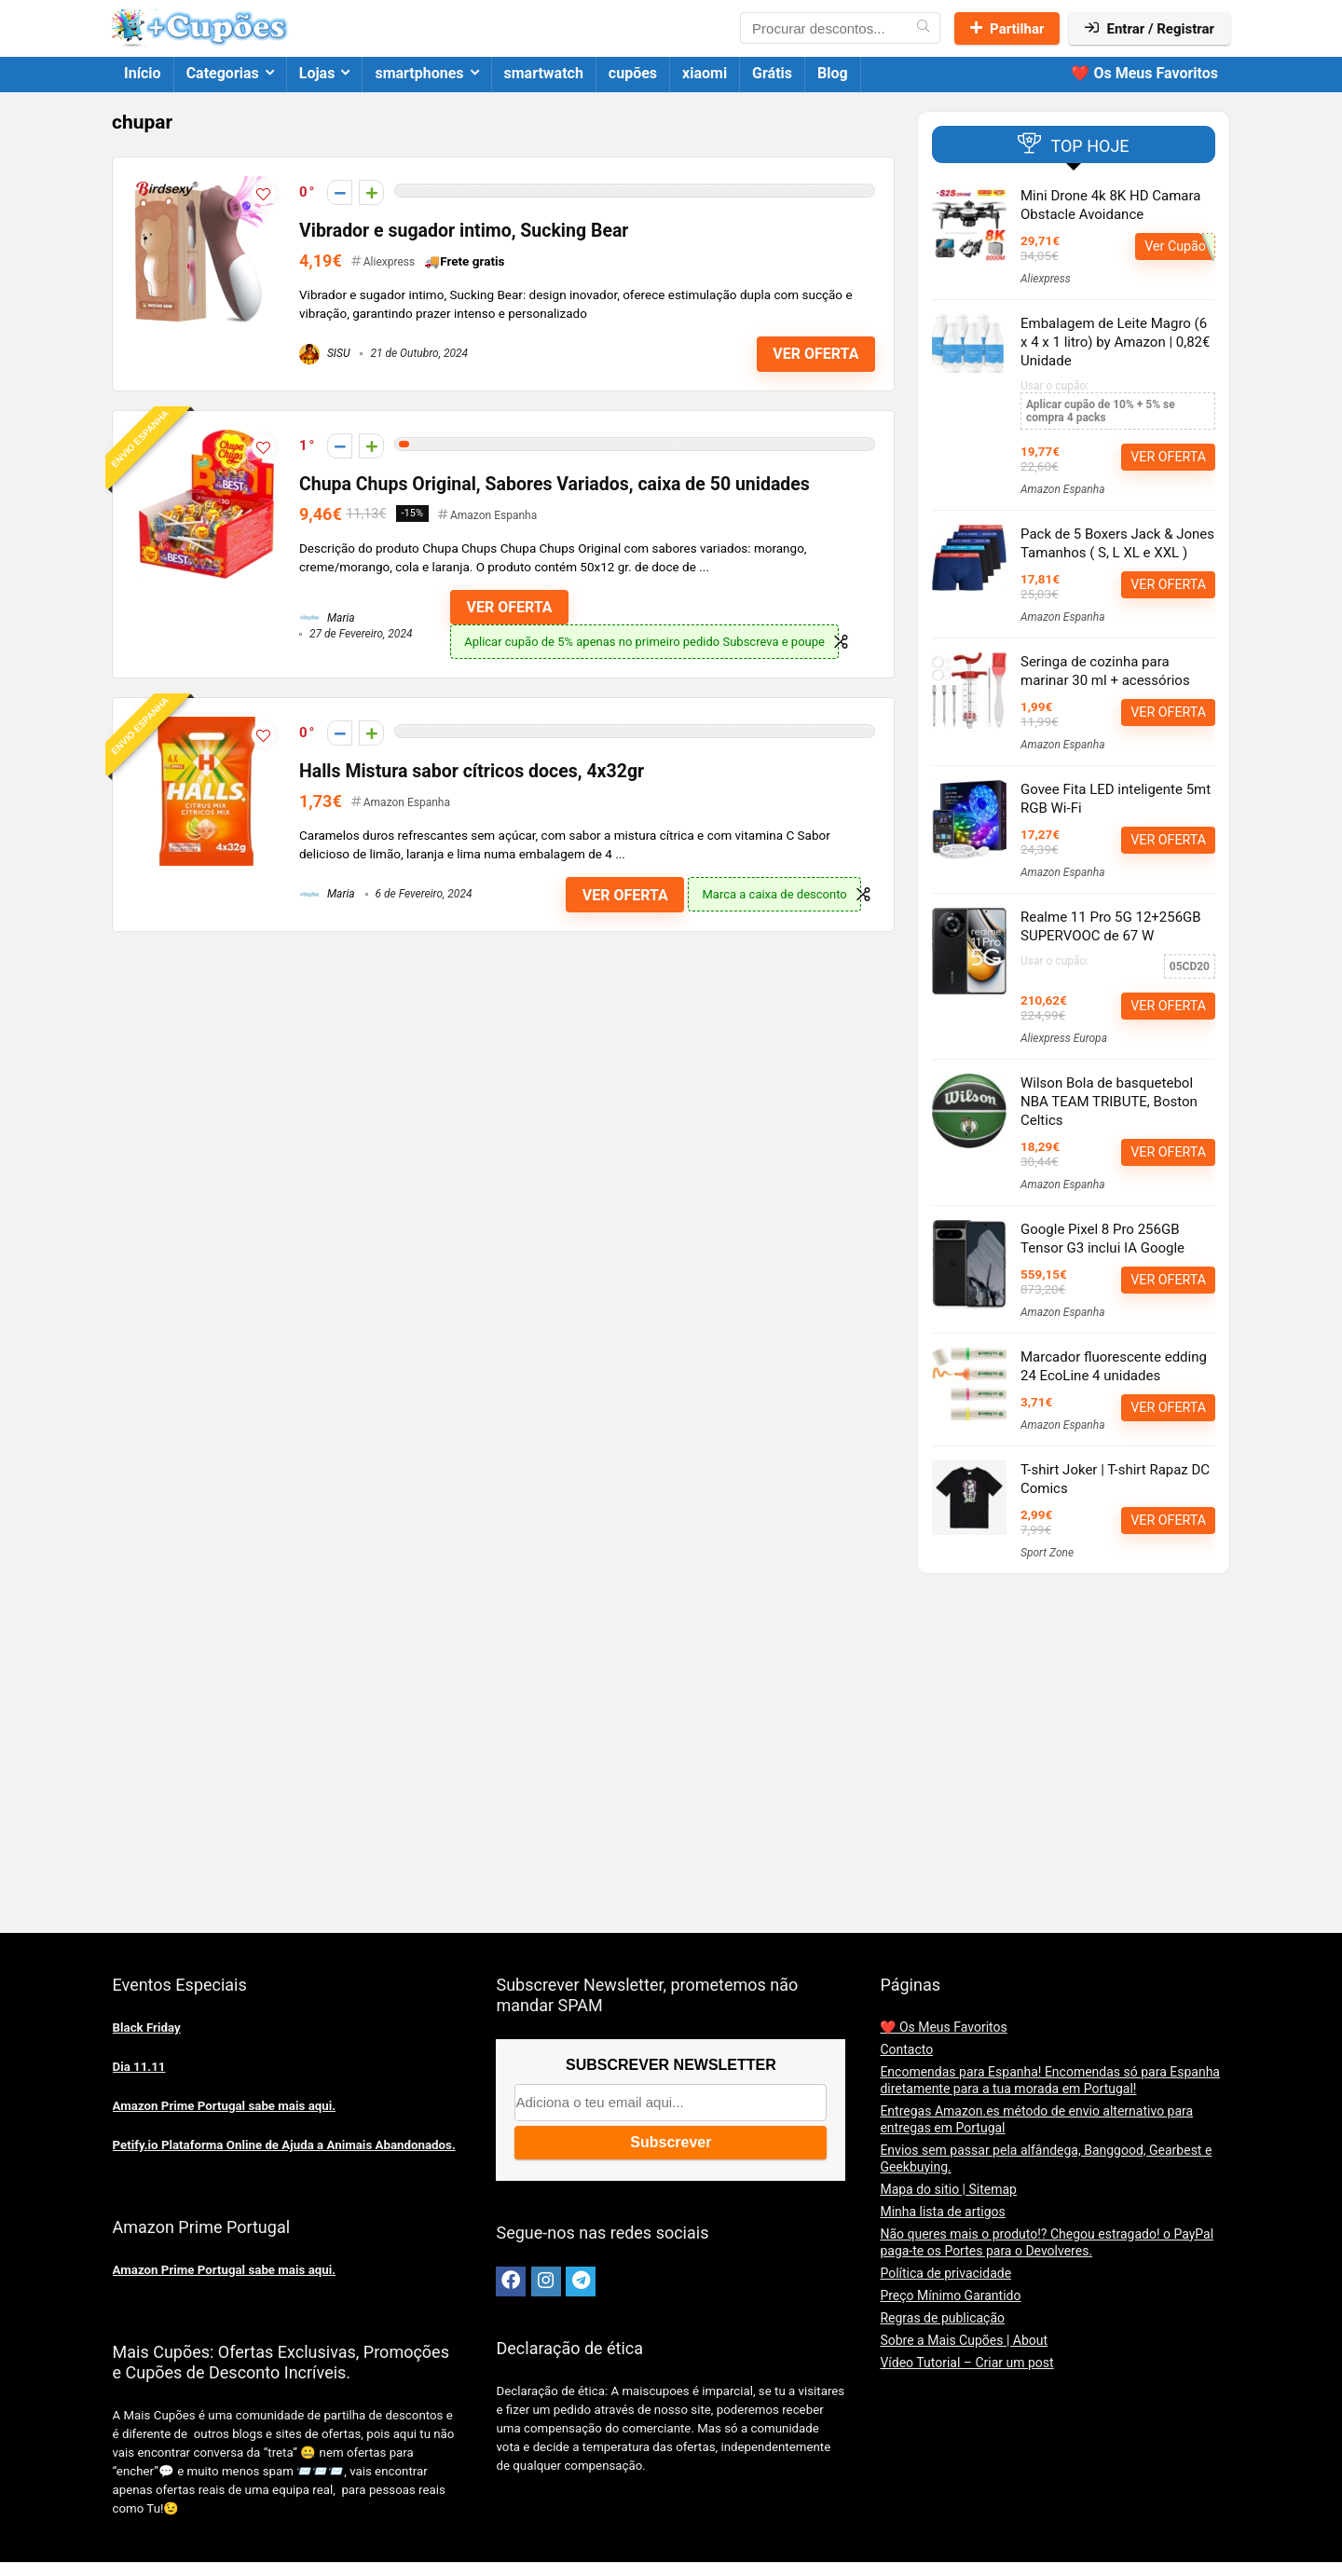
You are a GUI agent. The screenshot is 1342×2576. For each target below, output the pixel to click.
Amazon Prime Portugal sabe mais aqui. (224, 2106)
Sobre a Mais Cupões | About (964, 2340)
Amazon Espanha (493, 515)
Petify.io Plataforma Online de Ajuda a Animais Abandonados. (284, 2145)
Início (142, 73)
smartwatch (543, 73)
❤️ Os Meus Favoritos (1144, 73)
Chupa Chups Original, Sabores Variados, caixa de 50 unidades (554, 484)
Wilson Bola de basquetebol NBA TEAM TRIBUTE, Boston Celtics (1109, 1102)
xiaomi (704, 73)
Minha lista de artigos (942, 2211)
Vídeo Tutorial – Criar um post (966, 2362)
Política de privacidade (945, 2273)
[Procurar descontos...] (923, 28)
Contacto (906, 2049)
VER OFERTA (815, 354)
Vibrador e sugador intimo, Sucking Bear (464, 230)
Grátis (772, 73)
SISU (324, 353)
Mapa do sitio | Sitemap (948, 2189)
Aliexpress (389, 261)
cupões (633, 73)
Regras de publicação (942, 2317)
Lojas (317, 73)
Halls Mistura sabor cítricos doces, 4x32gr (471, 771)
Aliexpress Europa (1063, 1038)
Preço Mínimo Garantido (950, 2295)
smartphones (419, 73)
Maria (327, 617)
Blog (832, 73)
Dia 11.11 (139, 2067)
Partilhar (1007, 29)
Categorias (222, 73)
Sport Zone (1047, 1552)
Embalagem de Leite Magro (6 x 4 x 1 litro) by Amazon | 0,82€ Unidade (1115, 342)
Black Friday (147, 2028)
